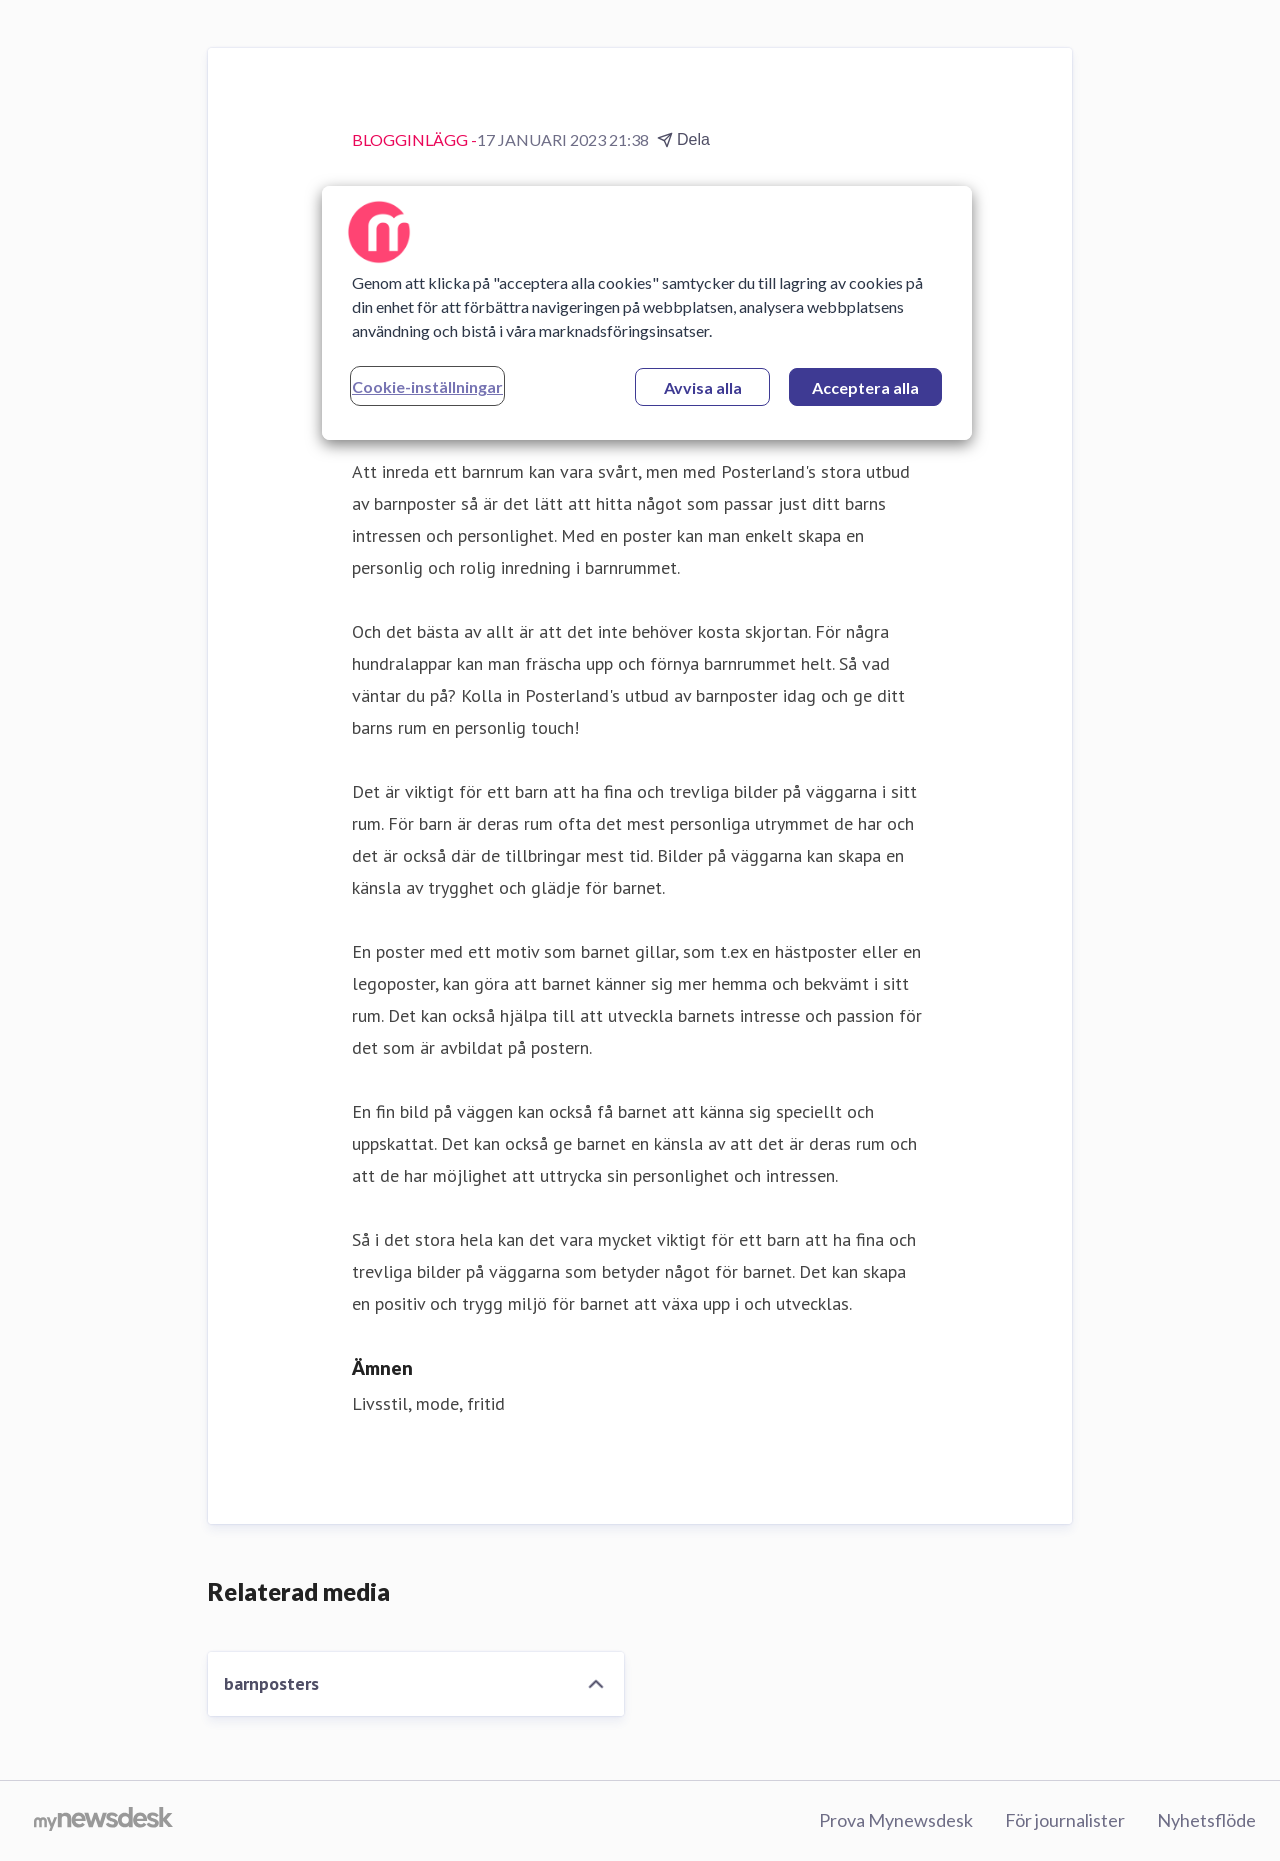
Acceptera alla (865, 387)
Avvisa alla (703, 387)
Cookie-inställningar (427, 386)
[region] (647, 313)
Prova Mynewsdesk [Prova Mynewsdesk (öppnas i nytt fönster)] (896, 1820)
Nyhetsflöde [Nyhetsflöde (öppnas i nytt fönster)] (1206, 1820)
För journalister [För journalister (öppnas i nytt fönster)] (1065, 1820)
